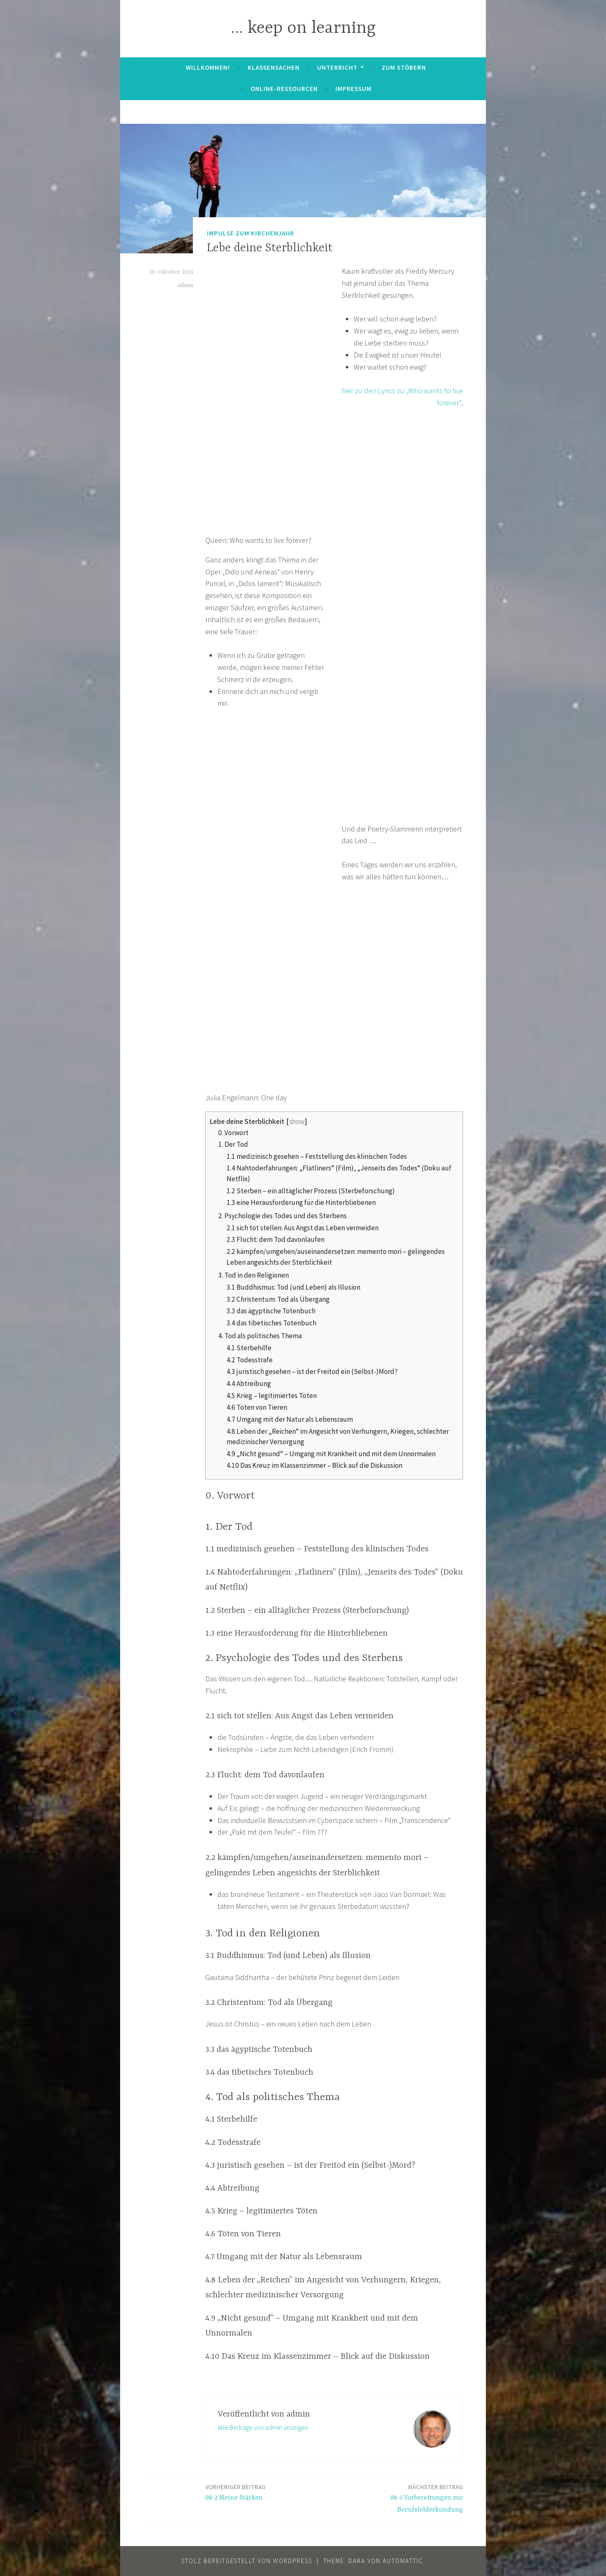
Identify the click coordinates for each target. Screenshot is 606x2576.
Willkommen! (208, 67)
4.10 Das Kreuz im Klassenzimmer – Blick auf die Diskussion (314, 1465)
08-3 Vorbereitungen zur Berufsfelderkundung (401, 2498)
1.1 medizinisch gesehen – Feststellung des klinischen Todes (317, 1156)
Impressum (353, 89)
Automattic (403, 2561)
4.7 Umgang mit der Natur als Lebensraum (290, 1419)
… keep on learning (303, 28)
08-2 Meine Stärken (235, 2492)
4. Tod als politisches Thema (260, 1335)
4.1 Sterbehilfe (249, 1347)
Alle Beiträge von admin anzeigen (263, 2427)
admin (185, 285)
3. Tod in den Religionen (253, 1275)
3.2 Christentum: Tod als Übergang (278, 1299)
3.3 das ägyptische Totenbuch (271, 1310)
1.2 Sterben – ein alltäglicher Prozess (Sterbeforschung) (311, 1190)
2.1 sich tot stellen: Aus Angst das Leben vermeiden (303, 1227)
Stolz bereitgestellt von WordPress (246, 2561)
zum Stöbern (404, 67)
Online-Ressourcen (284, 89)
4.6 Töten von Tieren (257, 1407)
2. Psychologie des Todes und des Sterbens (282, 1215)
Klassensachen (274, 67)
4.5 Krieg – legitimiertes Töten (272, 1395)
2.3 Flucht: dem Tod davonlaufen (276, 1239)
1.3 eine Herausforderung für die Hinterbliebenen (301, 1202)
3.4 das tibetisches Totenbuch (271, 1322)
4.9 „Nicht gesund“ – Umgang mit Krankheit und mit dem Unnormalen (331, 1453)
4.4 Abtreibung (249, 1383)
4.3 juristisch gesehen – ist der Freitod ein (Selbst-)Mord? (312, 1371)
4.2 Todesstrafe (250, 1359)
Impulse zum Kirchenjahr (250, 233)
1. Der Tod (233, 1144)
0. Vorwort (233, 1132)
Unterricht (337, 67)
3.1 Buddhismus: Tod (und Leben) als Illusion (293, 1287)
